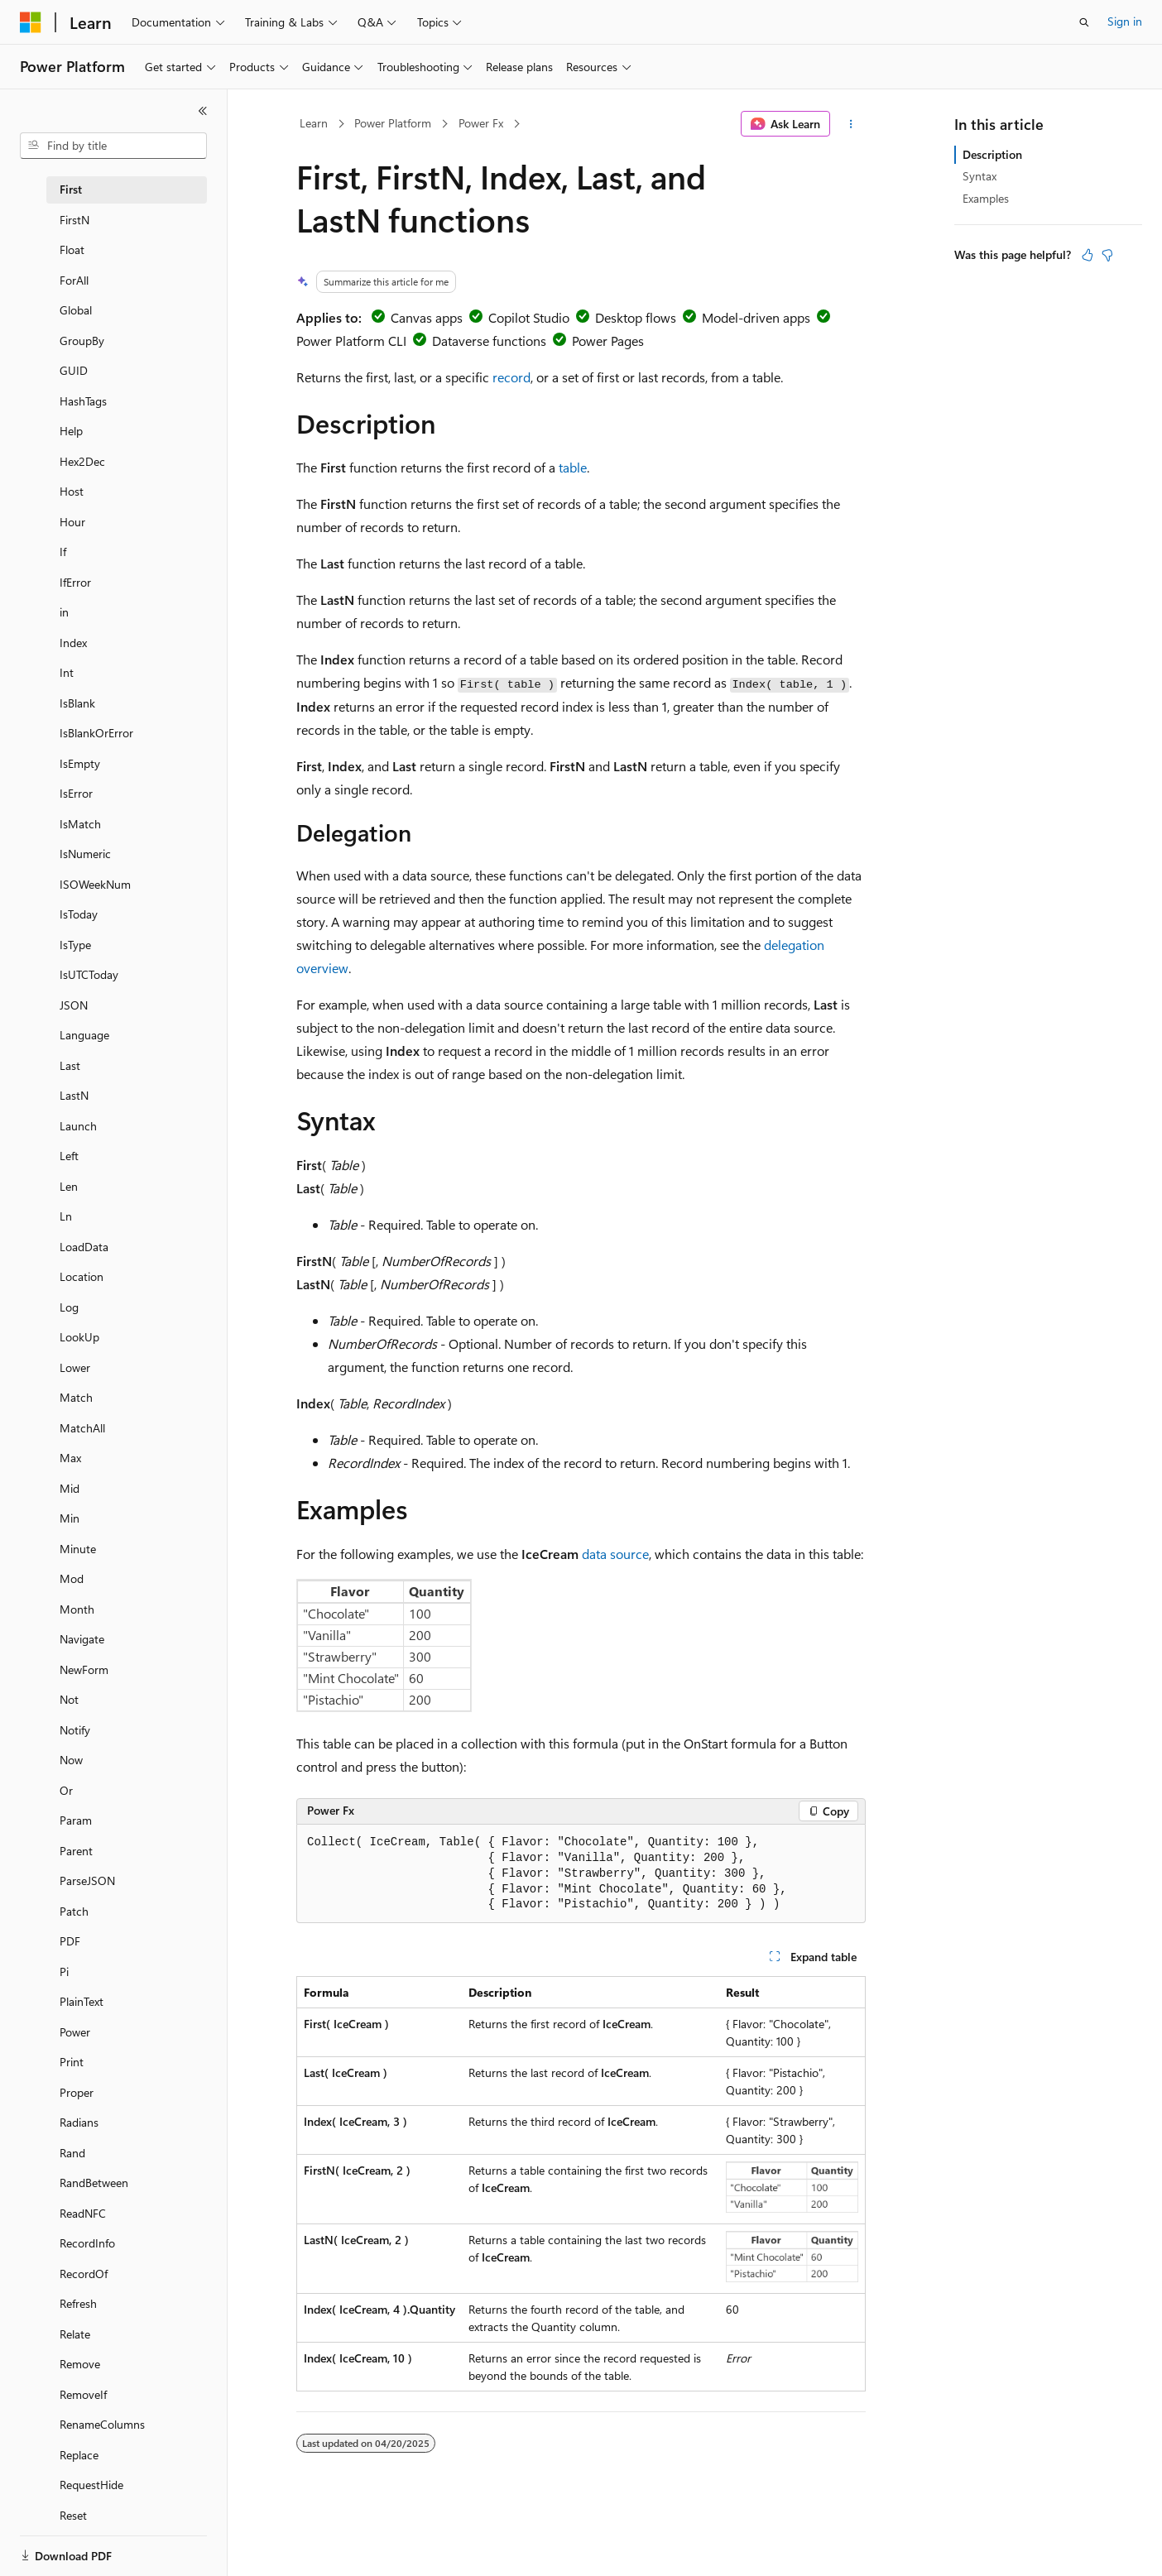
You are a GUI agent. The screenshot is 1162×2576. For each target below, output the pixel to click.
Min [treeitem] (69, 1518)
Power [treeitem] (75, 2032)
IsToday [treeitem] (79, 914)
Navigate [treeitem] (82, 1639)
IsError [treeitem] (76, 793)
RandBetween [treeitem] (94, 2182)
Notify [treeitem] (75, 1730)
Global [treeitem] (76, 310)
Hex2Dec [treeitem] (82, 461)
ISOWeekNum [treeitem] (95, 884)
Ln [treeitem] (66, 1216)
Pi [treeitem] (64, 1971)
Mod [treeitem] (72, 1578)
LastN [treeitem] (74, 1095)
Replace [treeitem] (79, 2455)
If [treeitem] (63, 551)
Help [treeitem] (71, 431)
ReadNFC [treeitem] (83, 2213)
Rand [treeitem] (72, 2153)
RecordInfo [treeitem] (87, 2243)
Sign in (1124, 21)
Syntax (979, 176)
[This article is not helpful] (1107, 255)
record (511, 377)
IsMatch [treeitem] (80, 824)
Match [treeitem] (76, 1397)
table (573, 467)
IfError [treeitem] (75, 582)
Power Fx (481, 123)
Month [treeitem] (77, 1609)
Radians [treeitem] (79, 2122)
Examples (986, 198)
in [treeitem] (64, 612)
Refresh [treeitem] (78, 2303)
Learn (314, 123)
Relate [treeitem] (75, 2334)
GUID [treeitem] (74, 370)
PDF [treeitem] (70, 1941)
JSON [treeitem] (74, 1005)
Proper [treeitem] (77, 2092)
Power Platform (392, 123)
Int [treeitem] (67, 672)
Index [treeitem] (73, 642)
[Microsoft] (30, 22)
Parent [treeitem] (76, 1851)
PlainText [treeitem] (81, 2001)
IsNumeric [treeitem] (85, 853)
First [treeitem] (71, 189)
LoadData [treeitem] (84, 1246)
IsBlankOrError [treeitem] (96, 733)
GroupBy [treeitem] (82, 340)
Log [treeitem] (69, 1307)
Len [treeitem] (69, 1186)
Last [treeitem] (70, 1065)
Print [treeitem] (72, 2062)
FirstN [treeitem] (74, 220)
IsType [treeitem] (75, 944)
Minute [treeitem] (78, 1549)
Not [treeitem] (69, 1699)
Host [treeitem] (72, 491)
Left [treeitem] (69, 1155)
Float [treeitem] (72, 249)
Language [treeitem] (84, 1035)
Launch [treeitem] (78, 1126)
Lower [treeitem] (75, 1367)
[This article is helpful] (1087, 255)
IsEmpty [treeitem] (80, 763)
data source (615, 1553)
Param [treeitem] (76, 1820)
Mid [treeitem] (69, 1488)
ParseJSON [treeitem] (87, 1880)
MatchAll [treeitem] (82, 1428)
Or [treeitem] (66, 1790)
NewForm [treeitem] (84, 1669)
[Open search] (1084, 22)
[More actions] (851, 124)
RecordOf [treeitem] (84, 2273)
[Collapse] (202, 111)
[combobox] (113, 145)
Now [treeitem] (71, 1760)
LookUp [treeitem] (79, 1337)
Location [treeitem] (81, 1276)
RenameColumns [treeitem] (102, 2424)
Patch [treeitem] (74, 1911)
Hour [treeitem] (72, 522)
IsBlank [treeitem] (77, 703)
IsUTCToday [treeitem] (89, 974)
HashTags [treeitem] (83, 401)
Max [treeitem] (70, 1457)
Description (992, 154)
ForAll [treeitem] (74, 280)
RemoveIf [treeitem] (83, 2394)
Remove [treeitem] (80, 2364)
